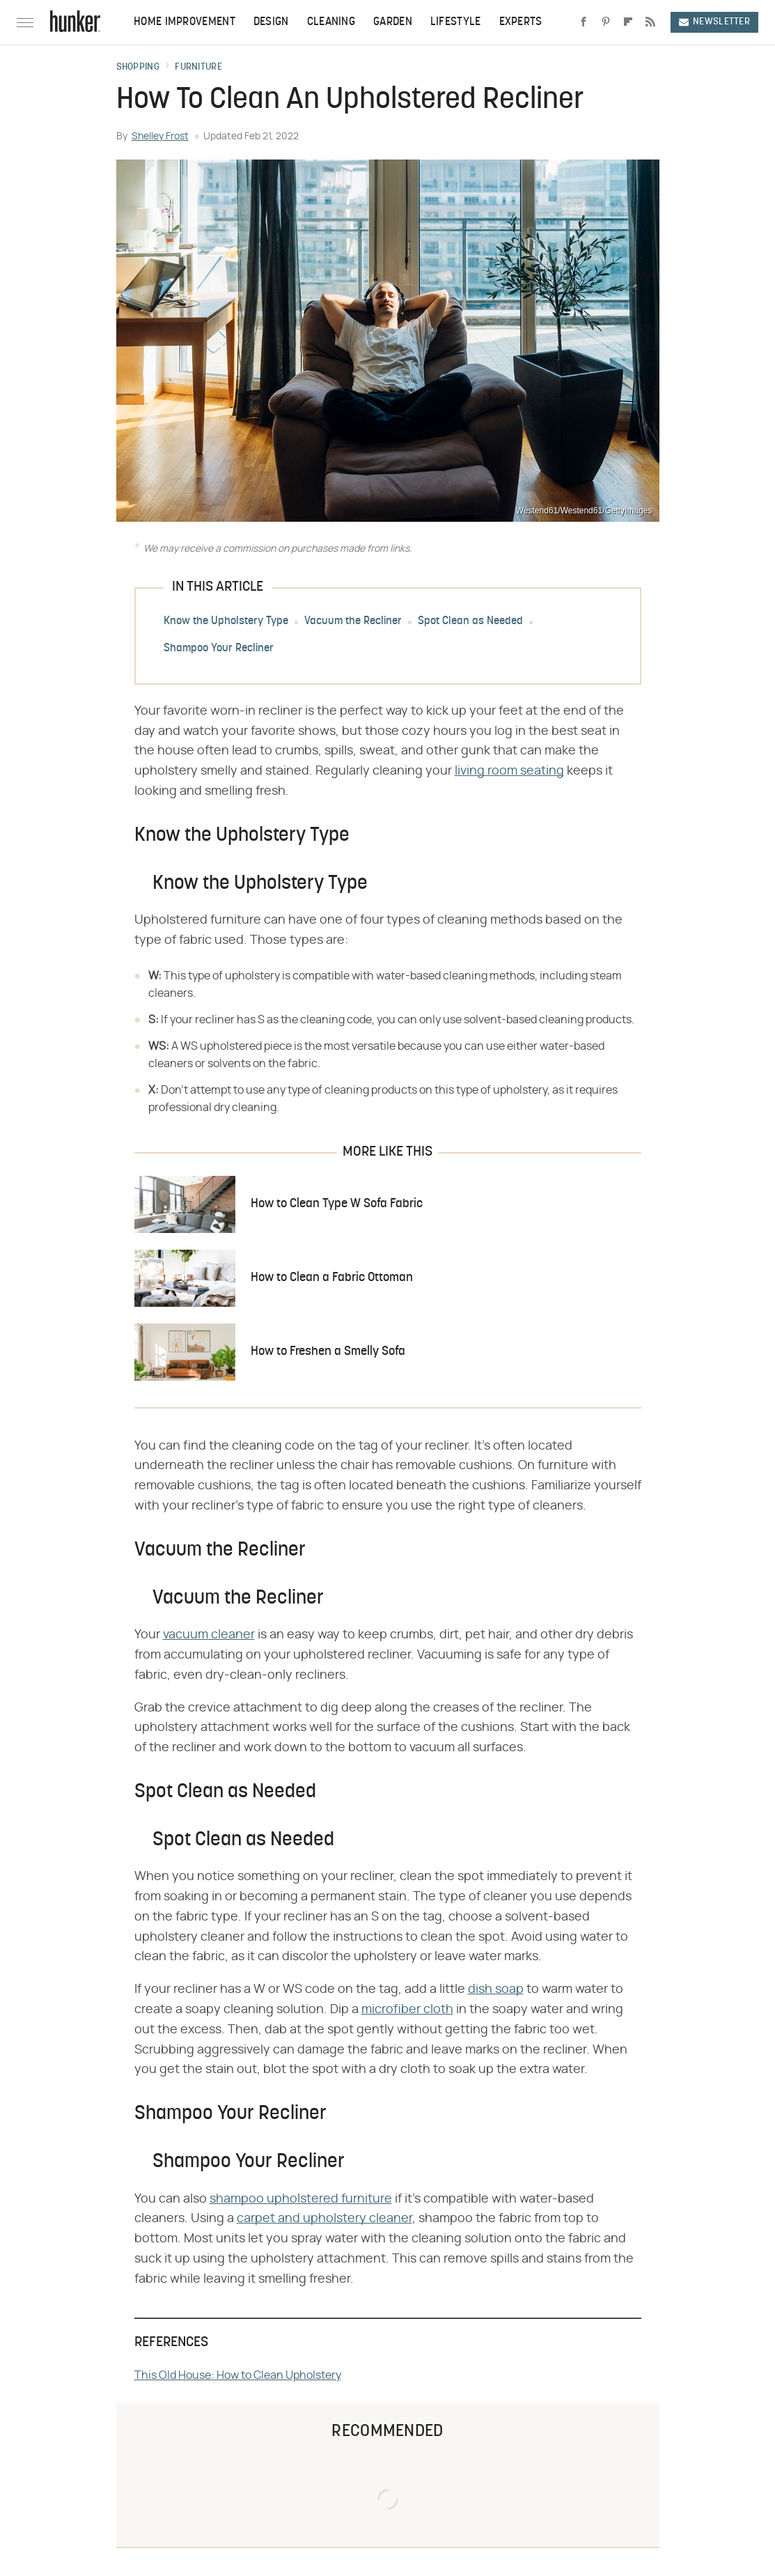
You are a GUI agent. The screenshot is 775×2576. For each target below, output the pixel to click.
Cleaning (331, 22)
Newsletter (714, 22)
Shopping (137, 67)
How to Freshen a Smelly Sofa (328, 1351)
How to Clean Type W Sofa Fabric (337, 1204)
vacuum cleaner (209, 1635)
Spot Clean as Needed (470, 621)
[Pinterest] (606, 22)
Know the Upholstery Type (226, 621)
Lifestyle (455, 22)
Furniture (198, 67)
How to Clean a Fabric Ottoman (332, 1278)
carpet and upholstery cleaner (324, 2218)
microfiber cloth (407, 2009)
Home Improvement (184, 22)
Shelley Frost (160, 136)
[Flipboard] (628, 22)
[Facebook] (583, 22)
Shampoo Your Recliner (219, 648)
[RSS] (650, 22)
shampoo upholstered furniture (301, 2199)
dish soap (496, 1989)
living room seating (509, 771)
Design (271, 22)
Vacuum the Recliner (353, 621)
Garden (392, 22)
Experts (520, 22)
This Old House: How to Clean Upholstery (237, 2375)
